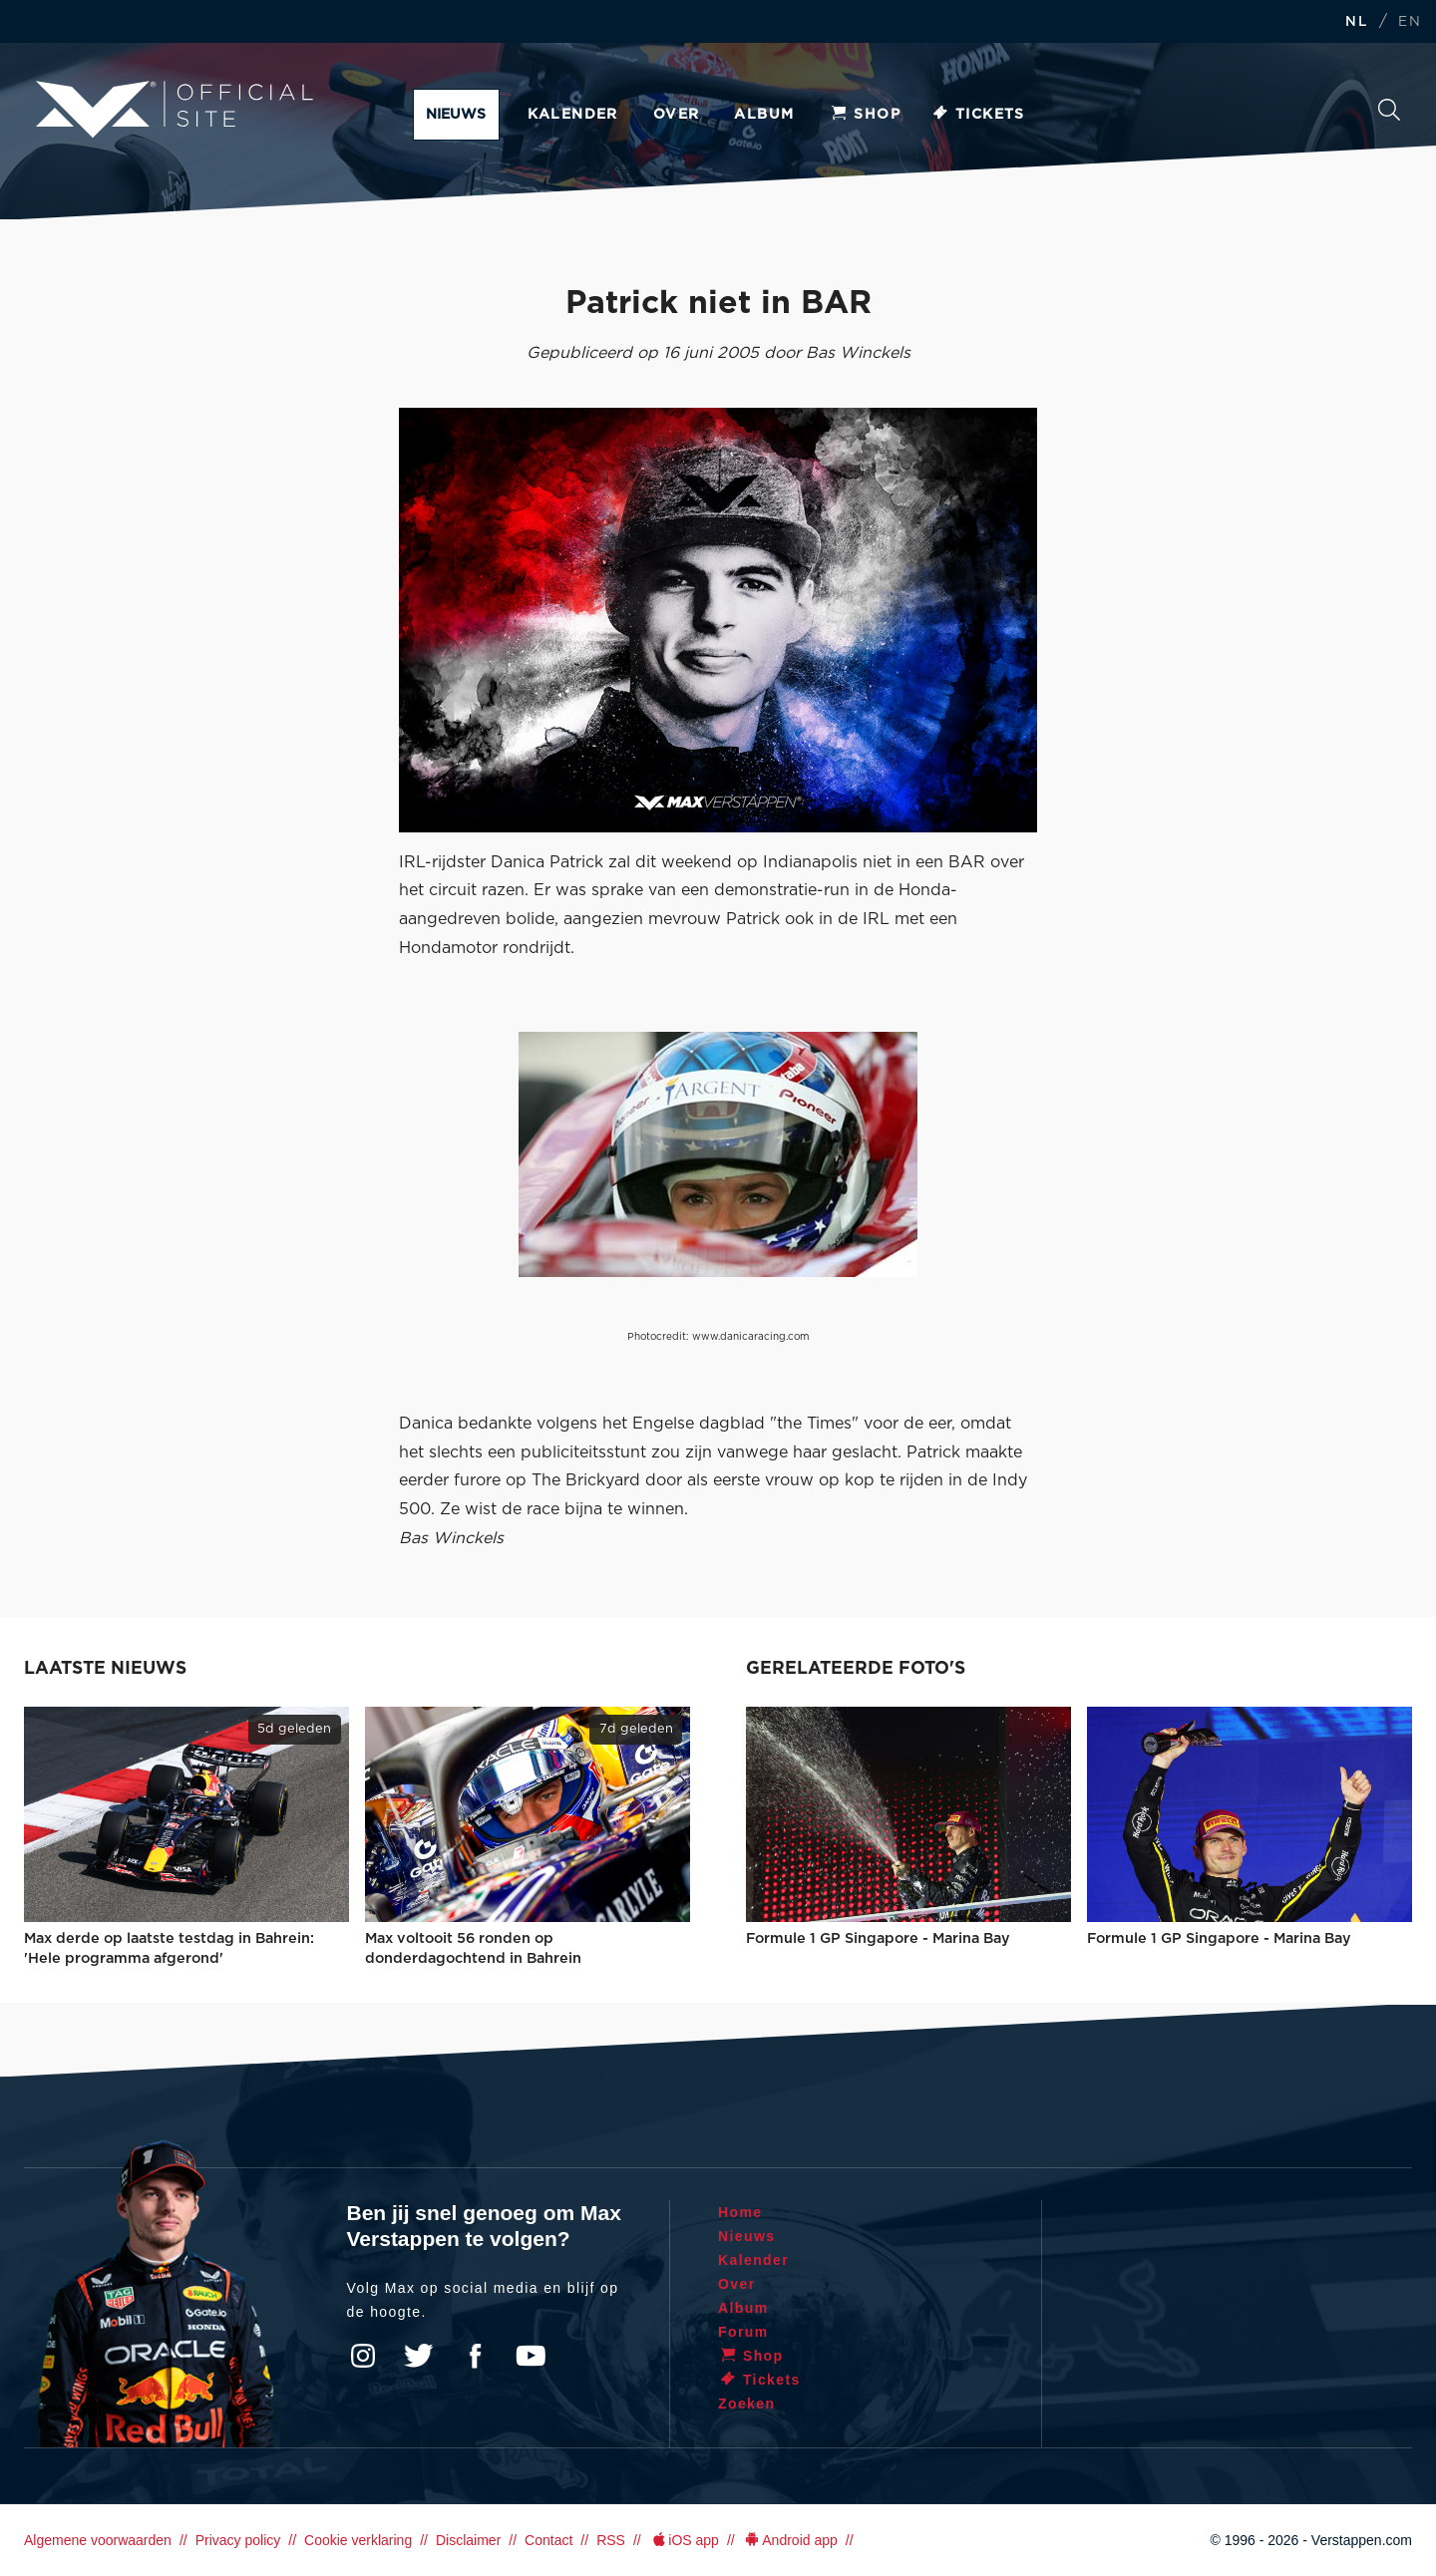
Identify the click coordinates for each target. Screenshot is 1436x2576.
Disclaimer (468, 2540)
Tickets (977, 115)
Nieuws (456, 115)
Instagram (363, 2356)
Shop (864, 115)
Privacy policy (238, 2540)
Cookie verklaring (358, 2540)
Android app (790, 2540)
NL (1356, 22)
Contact (548, 2540)
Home (740, 2212)
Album (764, 115)
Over (676, 115)
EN (1409, 22)
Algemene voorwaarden (98, 2540)
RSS (610, 2540)
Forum (743, 2332)
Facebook (475, 2356)
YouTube (530, 2356)
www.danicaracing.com (751, 1337)
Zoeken (1389, 110)
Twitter (419, 2356)
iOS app (684, 2540)
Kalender (573, 115)
